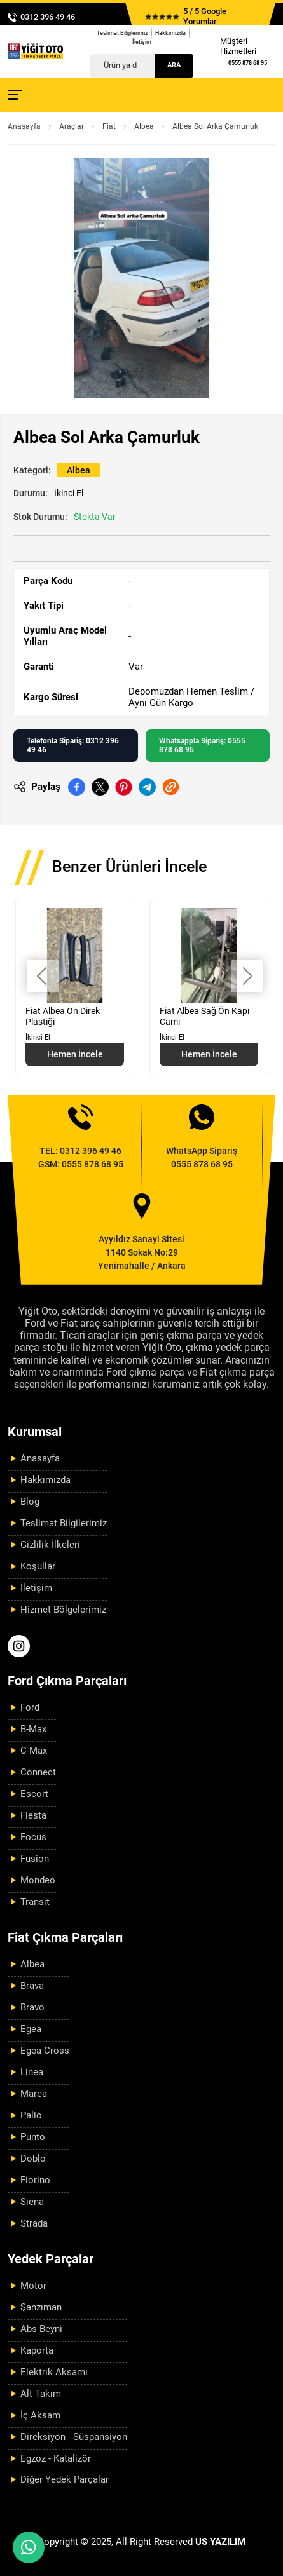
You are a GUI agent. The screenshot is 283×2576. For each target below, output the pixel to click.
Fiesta (33, 1815)
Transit (35, 1902)
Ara (174, 65)
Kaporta (36, 2350)
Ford (29, 1707)
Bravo (32, 2007)
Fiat (109, 126)
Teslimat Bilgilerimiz (122, 33)
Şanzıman (41, 2307)
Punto (32, 2137)
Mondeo (37, 1880)
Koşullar (37, 1566)
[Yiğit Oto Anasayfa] (35, 51)
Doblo (33, 2158)
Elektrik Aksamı (54, 2372)
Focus (33, 1837)
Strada (34, 2223)
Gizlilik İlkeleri (50, 1544)
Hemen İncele (75, 1054)
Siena (32, 2201)
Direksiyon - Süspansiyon (73, 2437)
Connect (38, 1772)
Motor (33, 2285)
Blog (29, 1501)
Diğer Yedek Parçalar (64, 2479)
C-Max (33, 1750)
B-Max (33, 1729)
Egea (30, 2029)
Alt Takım (40, 2393)
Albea (144, 126)
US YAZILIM (220, 2541)
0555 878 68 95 (247, 63)
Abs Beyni (41, 2329)
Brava (32, 1985)
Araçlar (71, 126)
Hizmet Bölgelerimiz (63, 1609)
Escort (34, 1794)
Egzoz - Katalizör (55, 2458)
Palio (31, 2115)
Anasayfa (24, 126)
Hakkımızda (170, 33)
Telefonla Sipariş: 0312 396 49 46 (73, 745)
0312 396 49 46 (47, 17)
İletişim (141, 42)
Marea (33, 2093)
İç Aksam (40, 2415)
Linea (31, 2072)
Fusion (34, 1858)
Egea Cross (44, 2050)
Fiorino (35, 2180)
